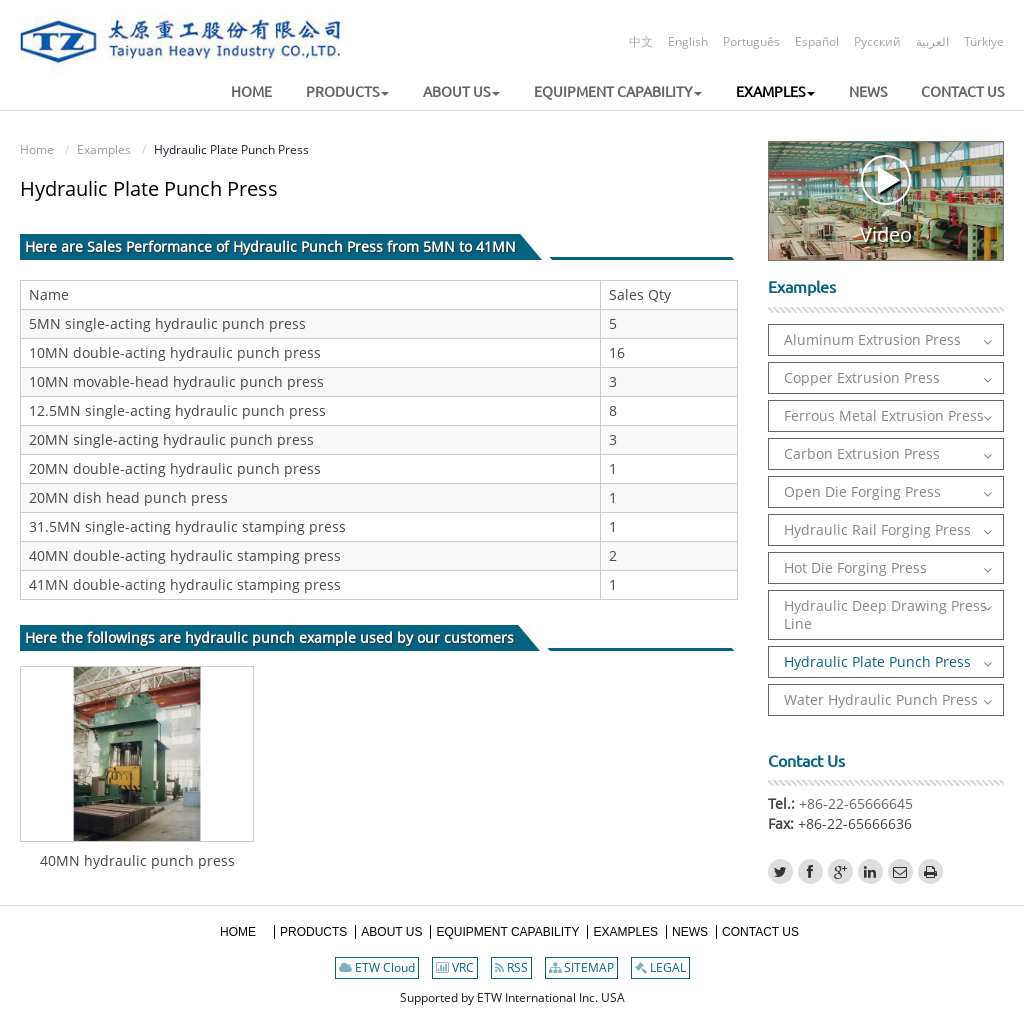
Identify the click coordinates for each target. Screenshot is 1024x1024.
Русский (877, 41)
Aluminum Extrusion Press (872, 339)
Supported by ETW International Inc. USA (512, 997)
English (688, 41)
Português (751, 41)
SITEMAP (581, 967)
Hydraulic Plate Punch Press (877, 661)
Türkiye (984, 41)
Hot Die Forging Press (855, 567)
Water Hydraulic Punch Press (881, 699)
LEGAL (660, 967)
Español (817, 41)
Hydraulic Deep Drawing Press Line (885, 614)
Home (37, 149)
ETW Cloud (377, 967)
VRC (455, 967)
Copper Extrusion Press (862, 377)
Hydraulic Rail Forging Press (877, 529)
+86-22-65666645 (854, 803)
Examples (104, 149)
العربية (932, 41)
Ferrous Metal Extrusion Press (884, 415)
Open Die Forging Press (862, 491)
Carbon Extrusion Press (862, 453)
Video (886, 200)
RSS (511, 967)
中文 (641, 41)
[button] (332, 92)
